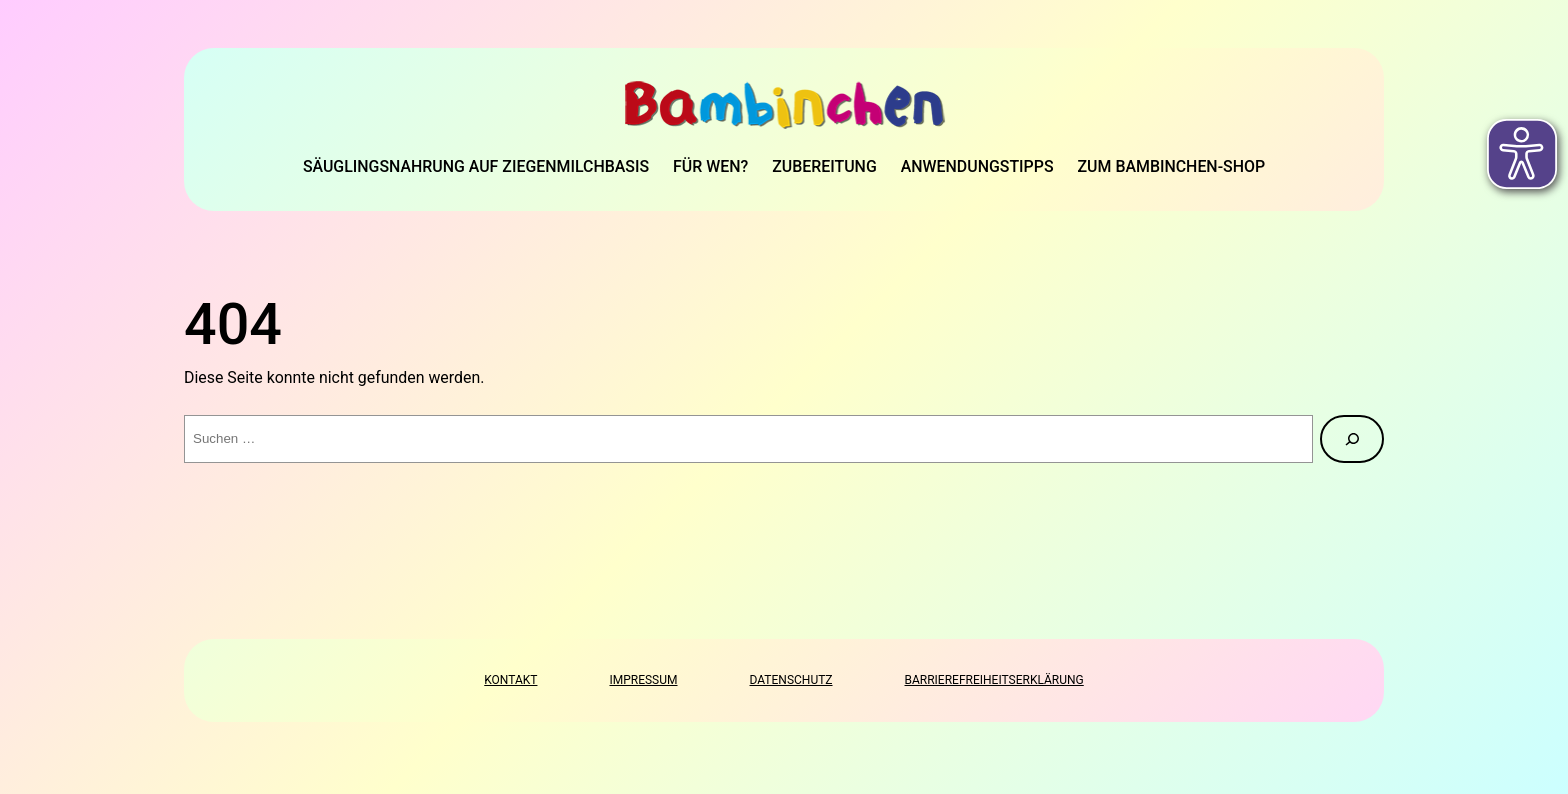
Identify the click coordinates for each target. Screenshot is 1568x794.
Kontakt (510, 680)
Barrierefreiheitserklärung (994, 680)
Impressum (643, 680)
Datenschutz (791, 680)
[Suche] (1352, 439)
